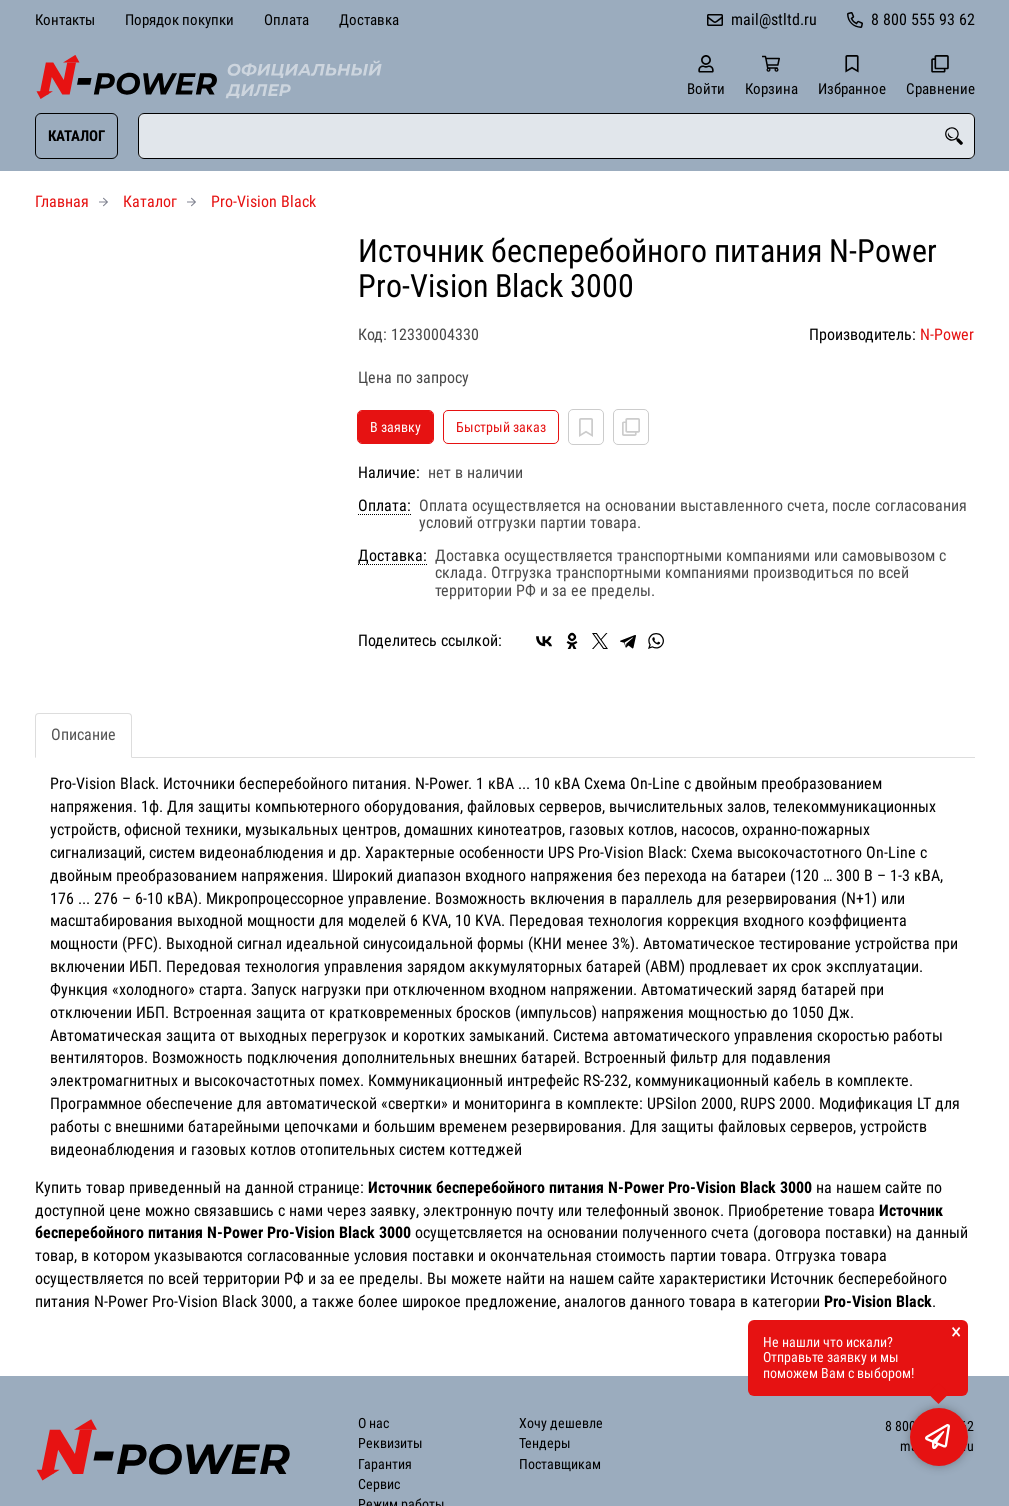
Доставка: (392, 556)
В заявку (395, 427)
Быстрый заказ (501, 427)
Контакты (65, 20)
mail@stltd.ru (774, 19)
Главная (62, 201)
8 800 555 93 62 (923, 19)
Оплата (286, 20)
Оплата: (384, 506)
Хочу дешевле (561, 1423)
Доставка (369, 20)
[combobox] (556, 136)
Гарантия (385, 1464)
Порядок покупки (179, 20)
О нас (373, 1423)
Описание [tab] (83, 734)
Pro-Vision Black (263, 201)
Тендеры (545, 1443)
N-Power (947, 334)
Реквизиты (390, 1443)
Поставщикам (560, 1464)
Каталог (76, 136)
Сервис (379, 1484)
